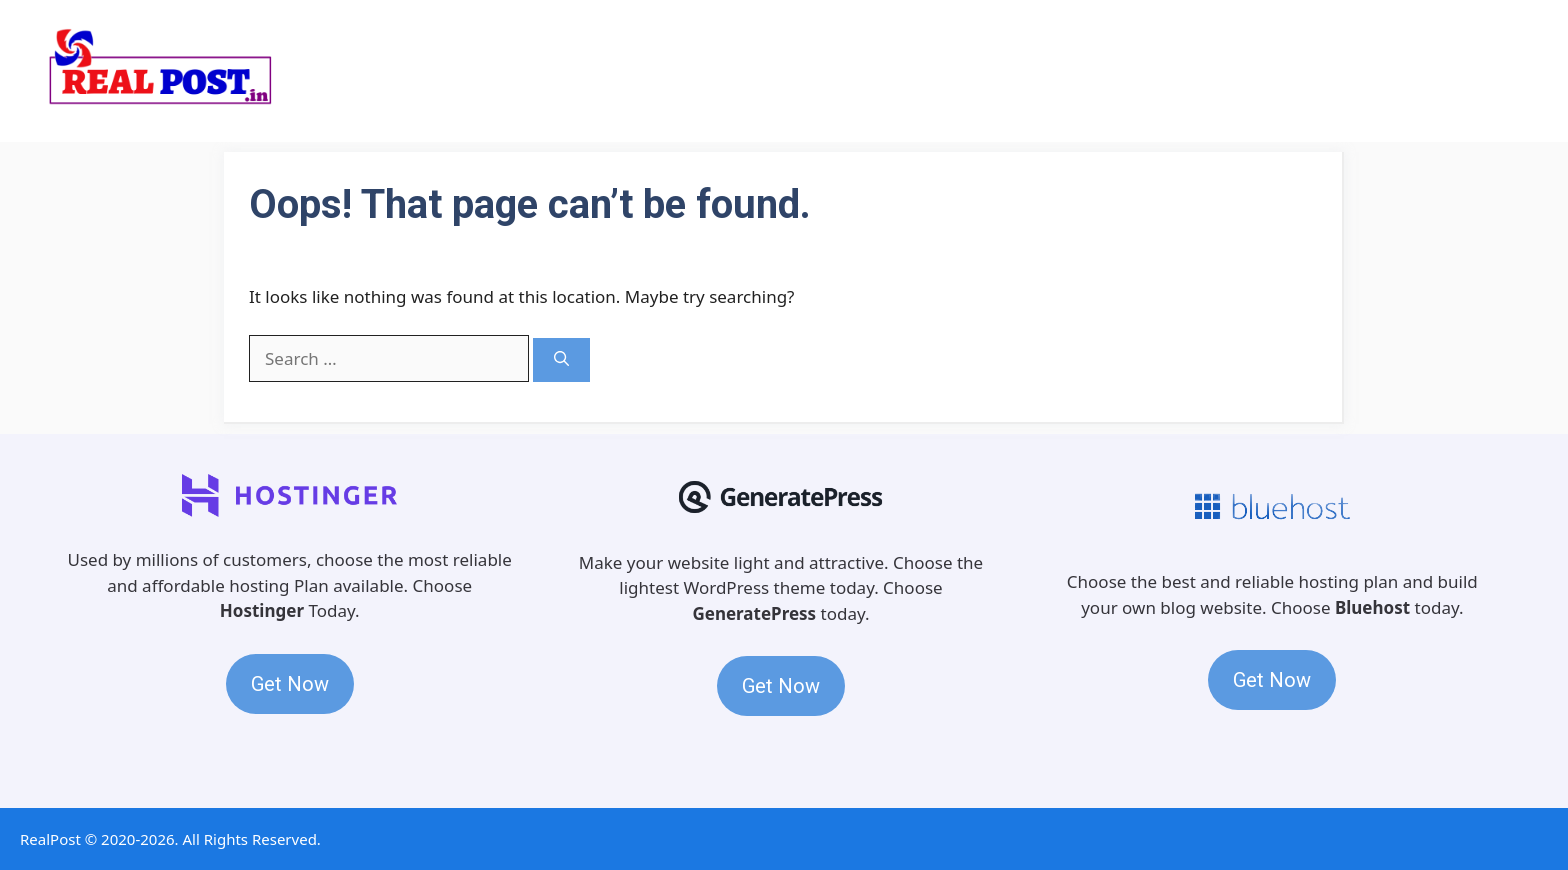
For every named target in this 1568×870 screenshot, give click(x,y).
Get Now (290, 684)
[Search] (561, 360)
